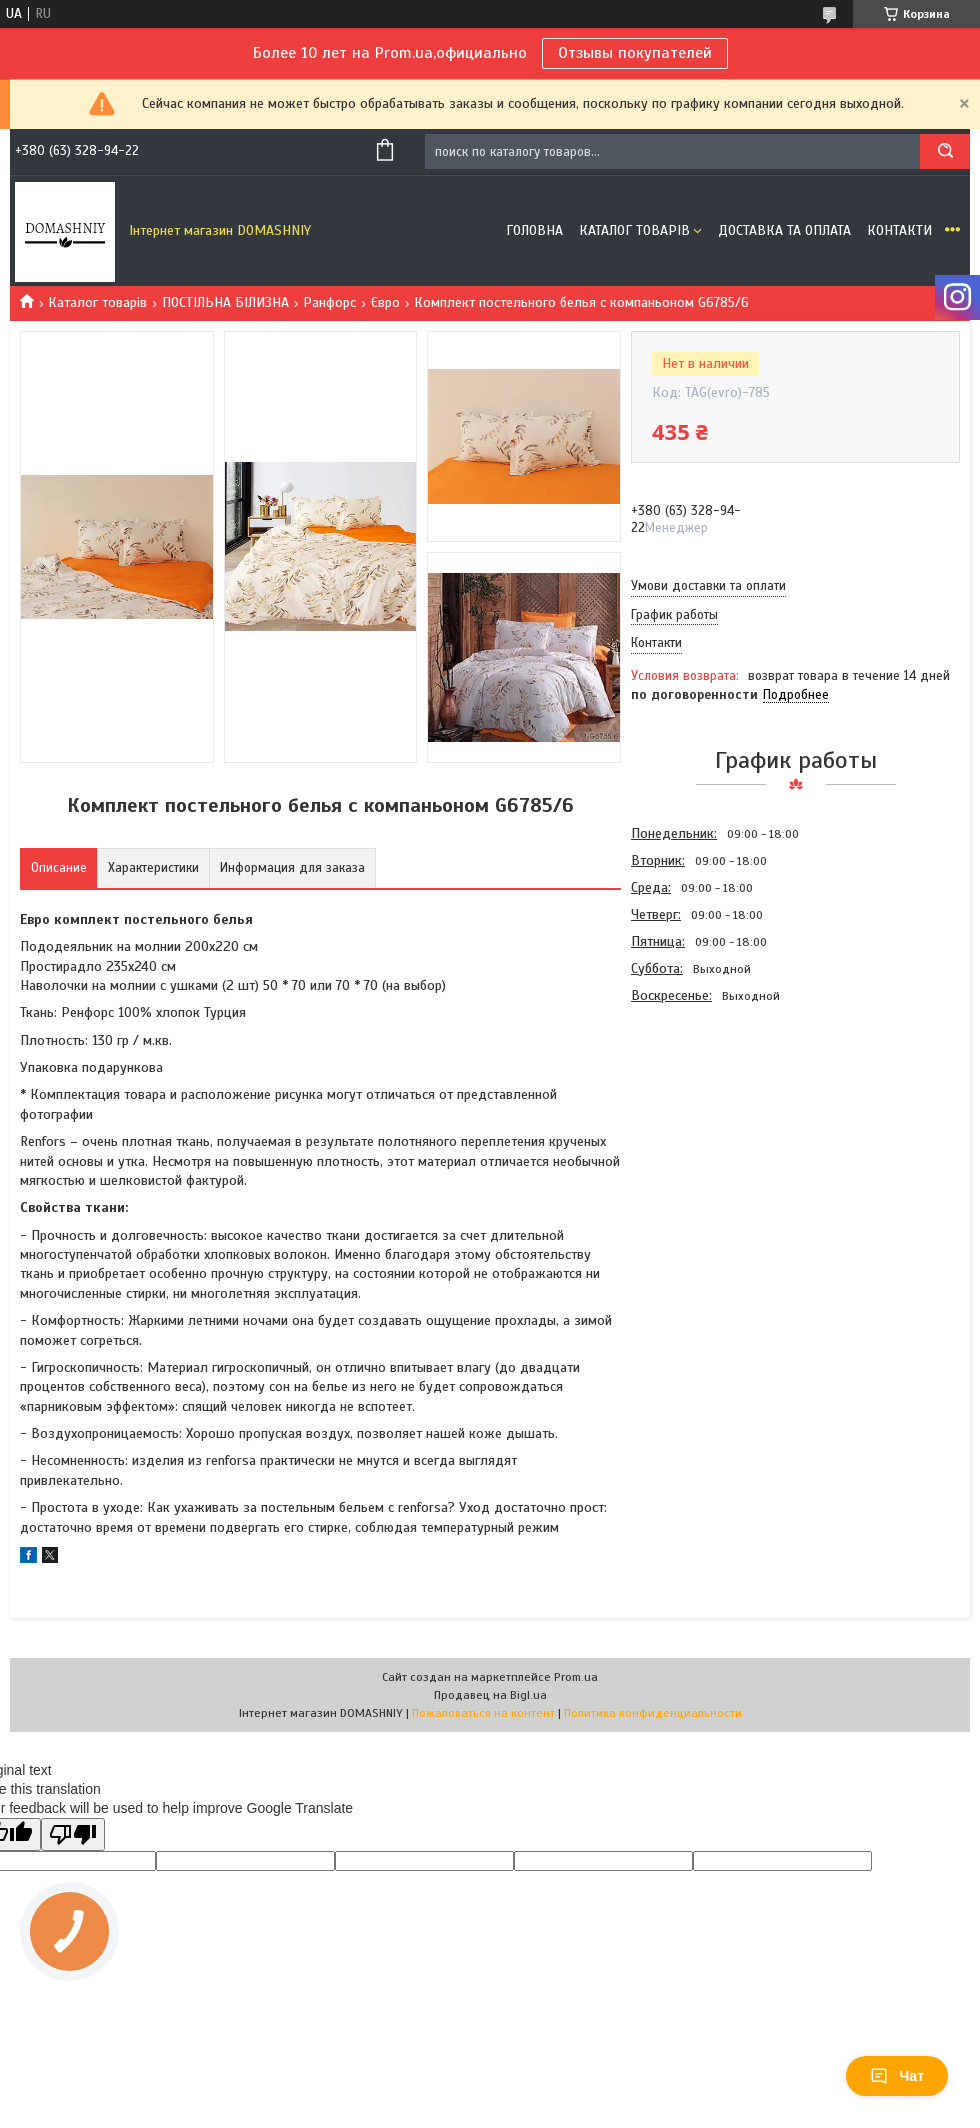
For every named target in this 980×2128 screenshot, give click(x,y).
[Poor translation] (73, 1834)
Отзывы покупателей (635, 53)
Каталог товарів (634, 230)
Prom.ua (576, 1677)
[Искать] (945, 151)
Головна (534, 230)
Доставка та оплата (784, 230)
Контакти (899, 230)
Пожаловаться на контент (483, 1713)
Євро (385, 302)
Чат (897, 2076)
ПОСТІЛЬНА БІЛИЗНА (225, 302)
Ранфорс (329, 302)
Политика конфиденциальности (653, 1713)
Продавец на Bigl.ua (490, 1695)
